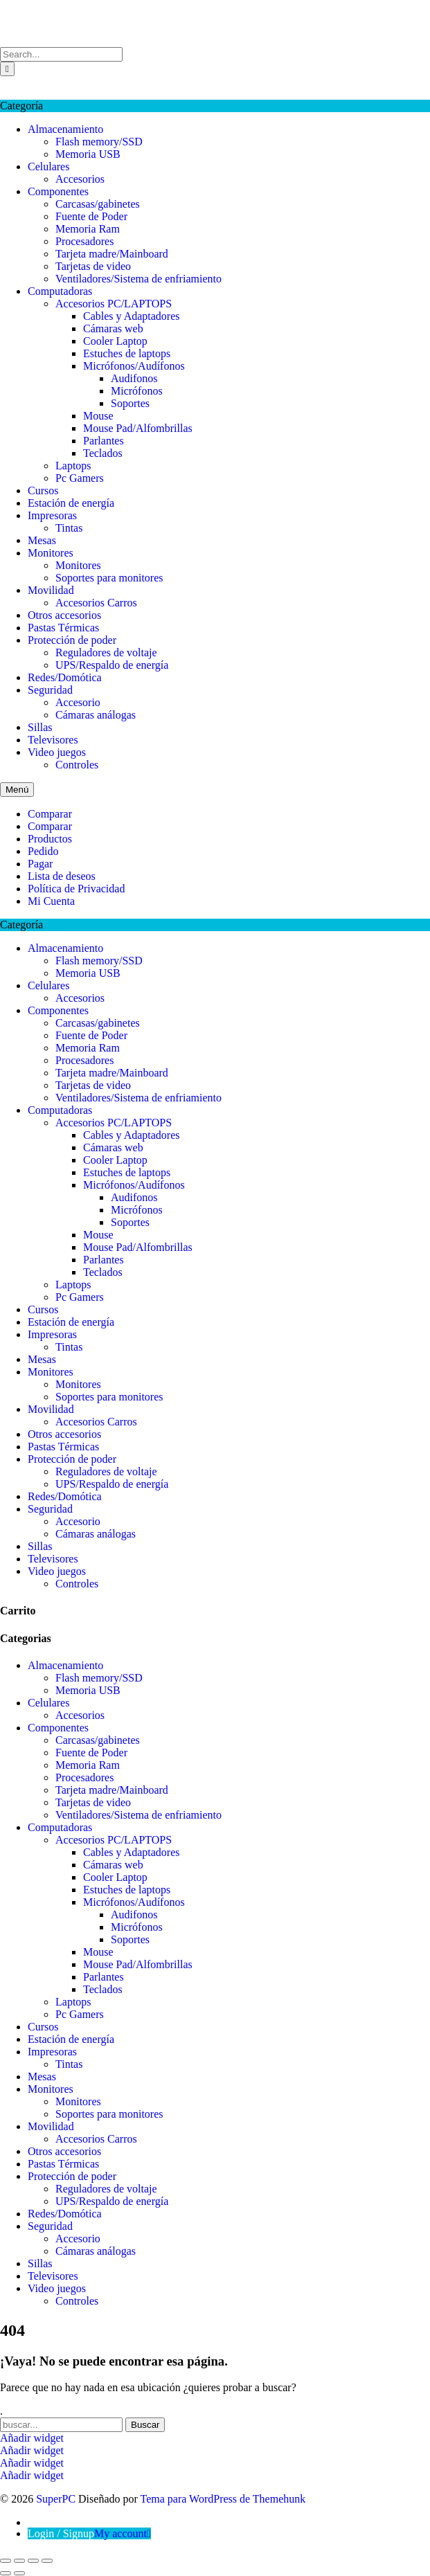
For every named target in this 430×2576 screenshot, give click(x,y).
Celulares (48, 166)
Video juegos (57, 752)
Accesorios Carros (96, 603)
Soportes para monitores (109, 578)
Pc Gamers (79, 478)
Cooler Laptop (115, 341)
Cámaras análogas (95, 715)
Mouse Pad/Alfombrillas (137, 428)
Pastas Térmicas (63, 627)
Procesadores (84, 241)
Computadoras (60, 291)
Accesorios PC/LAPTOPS (113, 303)
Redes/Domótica (65, 677)
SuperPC (19, 6)
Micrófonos (137, 391)
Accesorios (80, 179)
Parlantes (103, 441)
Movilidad (51, 590)
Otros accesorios (64, 615)
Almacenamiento (65, 129)
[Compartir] (33, 2561)
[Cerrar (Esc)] (47, 2561)
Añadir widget (32, 2438)
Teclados (103, 453)
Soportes (130, 403)
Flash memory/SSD (99, 141)
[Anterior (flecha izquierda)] (5, 2573)
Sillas (40, 727)
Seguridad (50, 690)
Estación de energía (71, 503)
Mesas (42, 540)
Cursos (43, 490)
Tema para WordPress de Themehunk (223, 2499)
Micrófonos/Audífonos (134, 366)
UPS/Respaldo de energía (111, 665)
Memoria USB (87, 154)
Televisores (53, 740)
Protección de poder (72, 640)
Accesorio (77, 702)
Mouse (98, 416)
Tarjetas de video (93, 266)
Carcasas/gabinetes (97, 204)
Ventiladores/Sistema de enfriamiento (138, 279)
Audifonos (134, 378)
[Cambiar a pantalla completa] (19, 2561)
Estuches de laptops (126, 353)
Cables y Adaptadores (131, 316)
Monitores (50, 553)
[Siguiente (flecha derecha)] (19, 2573)
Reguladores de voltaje (106, 652)
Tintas (68, 528)
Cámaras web (113, 328)
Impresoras (52, 515)
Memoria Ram (87, 229)
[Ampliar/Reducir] (5, 2561)
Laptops (73, 465)
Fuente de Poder (91, 216)
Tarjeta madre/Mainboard (111, 254)
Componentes (58, 191)
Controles (76, 765)
